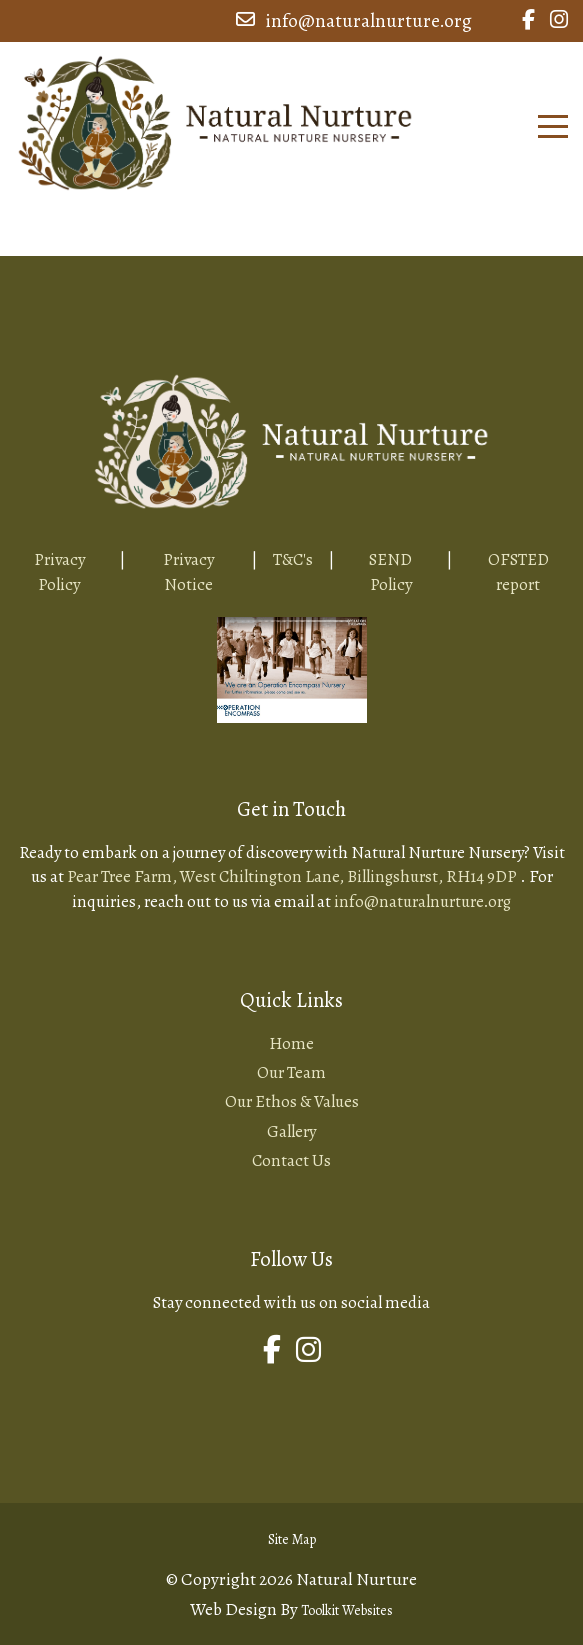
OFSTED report (518, 571)
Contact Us (291, 1160)
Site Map (292, 1539)
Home (291, 1043)
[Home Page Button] (215, 119)
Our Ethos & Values (292, 1101)
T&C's (293, 559)
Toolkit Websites (347, 1610)
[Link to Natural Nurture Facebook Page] (528, 21)
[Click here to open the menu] (553, 126)
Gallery (291, 1131)
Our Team (291, 1072)
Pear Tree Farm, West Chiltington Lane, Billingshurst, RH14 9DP (293, 876)
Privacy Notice (188, 571)
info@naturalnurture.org (354, 21)
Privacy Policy (59, 571)
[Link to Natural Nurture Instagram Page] (559, 21)
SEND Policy (390, 571)
